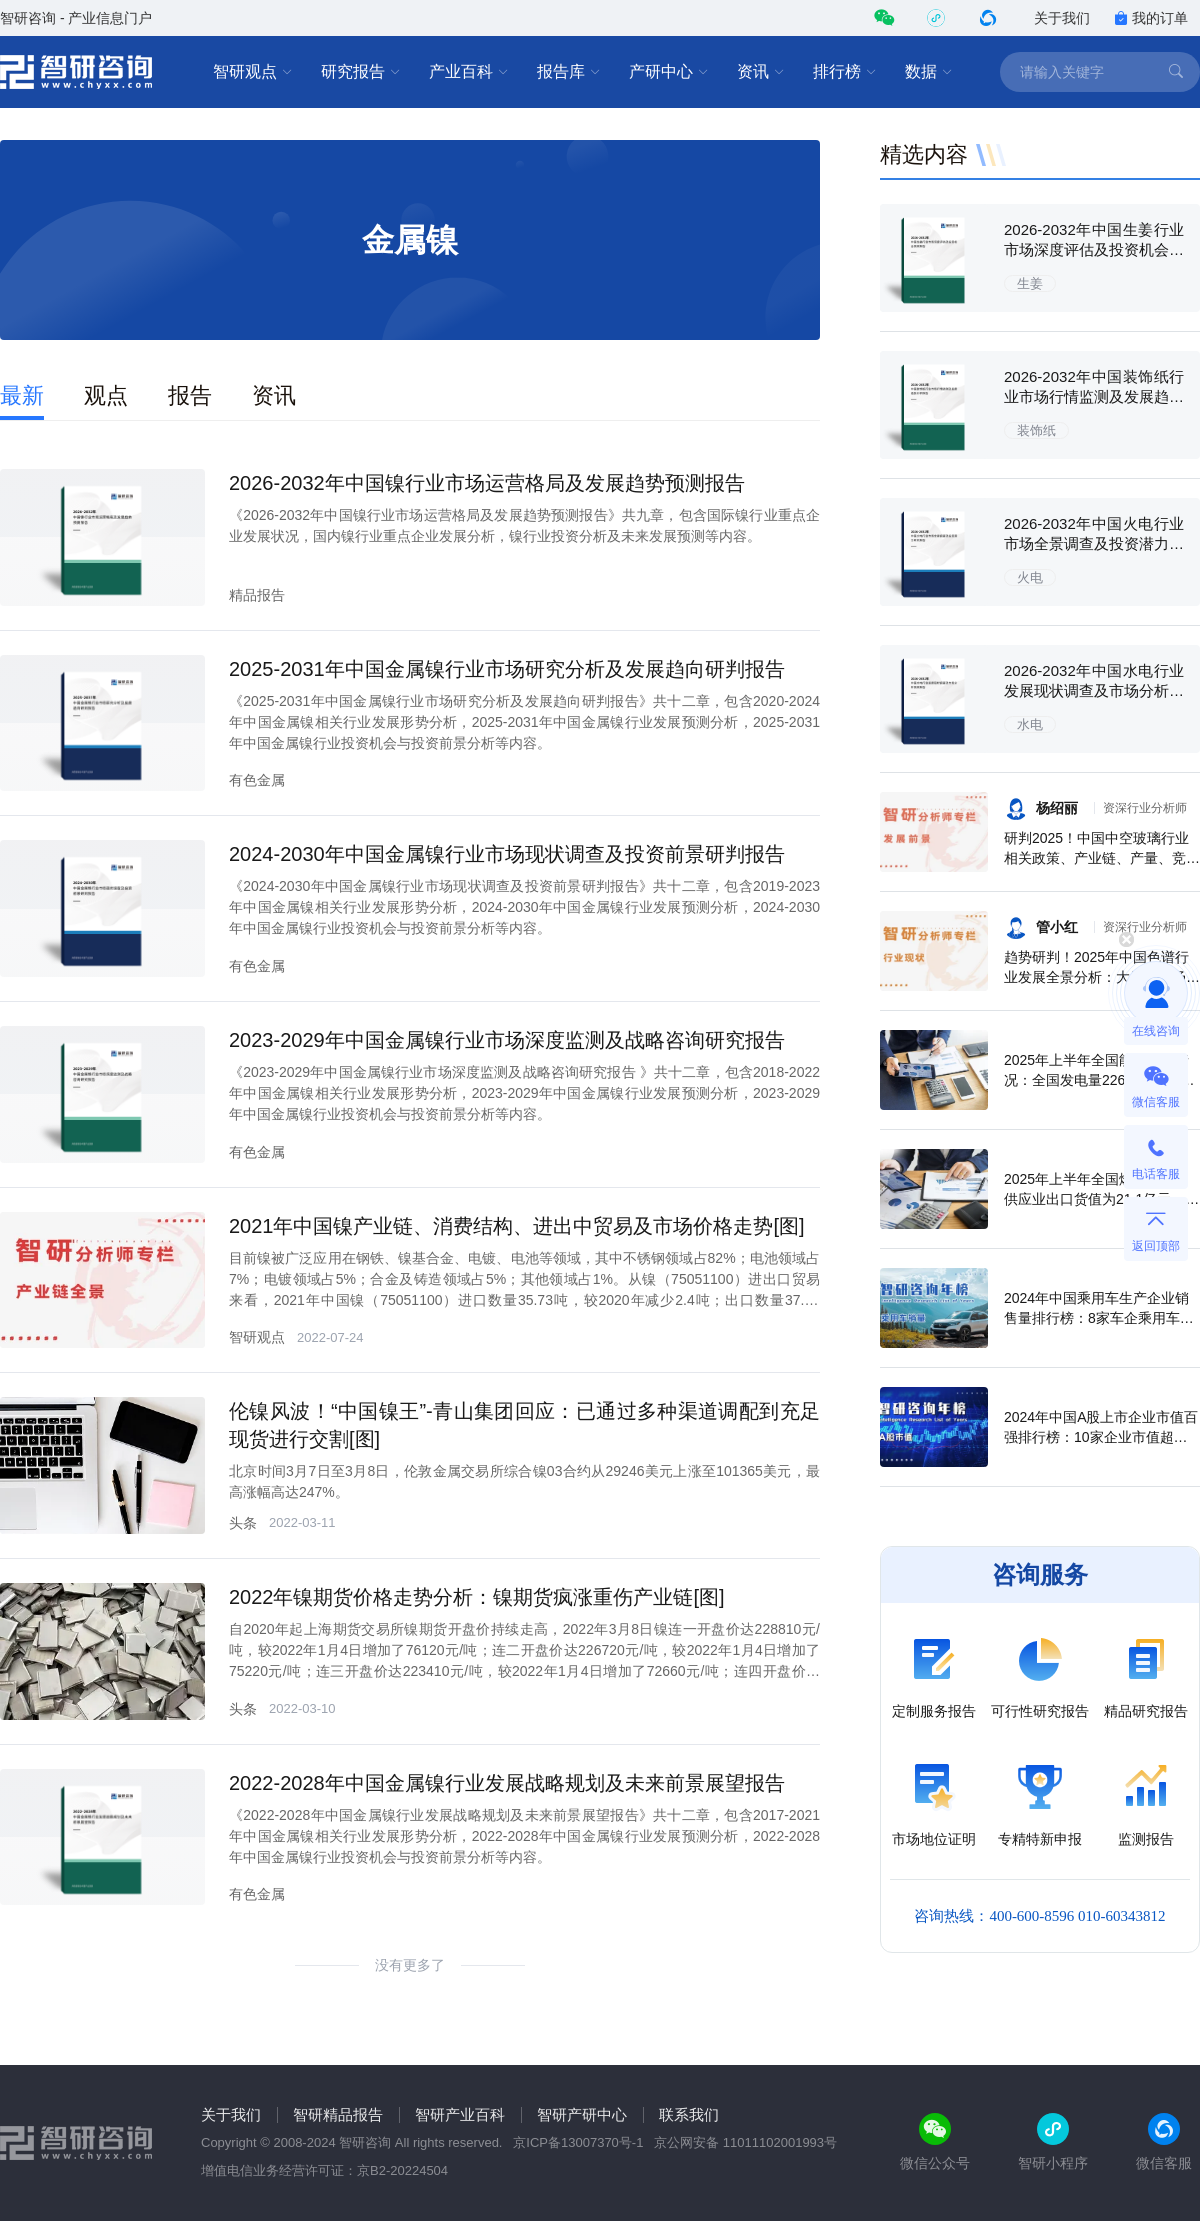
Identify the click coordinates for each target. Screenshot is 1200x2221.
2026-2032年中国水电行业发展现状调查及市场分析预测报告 (1094, 690)
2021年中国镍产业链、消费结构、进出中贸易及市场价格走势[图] (517, 1226)
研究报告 (361, 72)
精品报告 (257, 595)
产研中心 (669, 72)
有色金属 (257, 780)
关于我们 (1062, 18)
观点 (106, 395)
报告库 (569, 72)
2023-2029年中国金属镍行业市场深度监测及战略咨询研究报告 (507, 1040)
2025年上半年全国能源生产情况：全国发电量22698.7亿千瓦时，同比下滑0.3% (1099, 1080)
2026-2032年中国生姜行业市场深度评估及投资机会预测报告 (1094, 249)
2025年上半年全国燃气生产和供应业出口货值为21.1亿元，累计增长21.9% (1101, 1199)
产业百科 (469, 72)
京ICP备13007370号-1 (578, 2142)
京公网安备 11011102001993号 (745, 2142)
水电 (1030, 724)
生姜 (1030, 283)
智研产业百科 (460, 2114)
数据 (929, 72)
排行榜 (845, 72)
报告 (190, 395)
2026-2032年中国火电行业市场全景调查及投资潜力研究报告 (1094, 543)
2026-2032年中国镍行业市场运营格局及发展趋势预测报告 (487, 483)
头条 (243, 1523)
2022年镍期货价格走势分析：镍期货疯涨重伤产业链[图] (477, 1597)
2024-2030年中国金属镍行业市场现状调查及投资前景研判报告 (507, 854)
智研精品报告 (338, 2114)
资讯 (761, 72)
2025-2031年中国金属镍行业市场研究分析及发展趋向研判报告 (507, 669)
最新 (22, 395)
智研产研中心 (582, 2114)
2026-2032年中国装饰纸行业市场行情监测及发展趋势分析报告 (1094, 396)
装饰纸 (1036, 430)
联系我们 (689, 2114)
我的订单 (1151, 18)
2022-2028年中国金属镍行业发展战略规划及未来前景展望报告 (507, 1783)
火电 (1030, 577)
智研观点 (253, 72)
